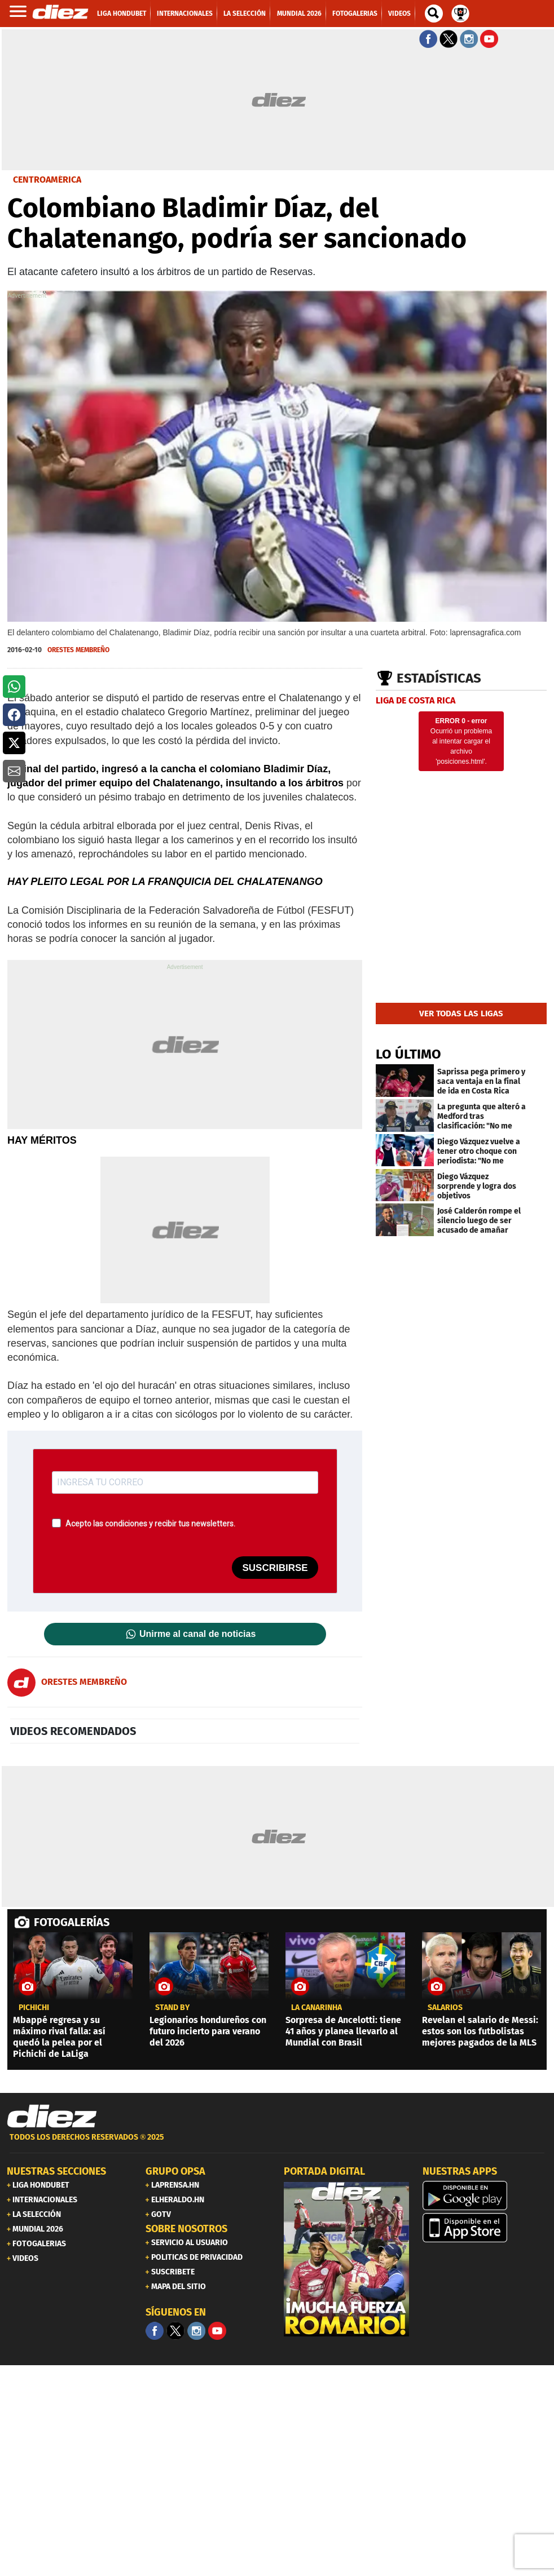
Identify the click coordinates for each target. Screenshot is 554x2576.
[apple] (485, 2227)
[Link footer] (52, 2116)
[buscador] (434, 14)
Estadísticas (439, 678)
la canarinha (316, 2008)
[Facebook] (155, 2331)
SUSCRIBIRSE (274, 1568)
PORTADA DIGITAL (324, 2171)
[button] (14, 686)
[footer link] (277, 2143)
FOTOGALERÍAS (71, 1922)
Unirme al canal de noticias (197, 1634)
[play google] (485, 2195)
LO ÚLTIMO (408, 1054)
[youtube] (217, 2331)
